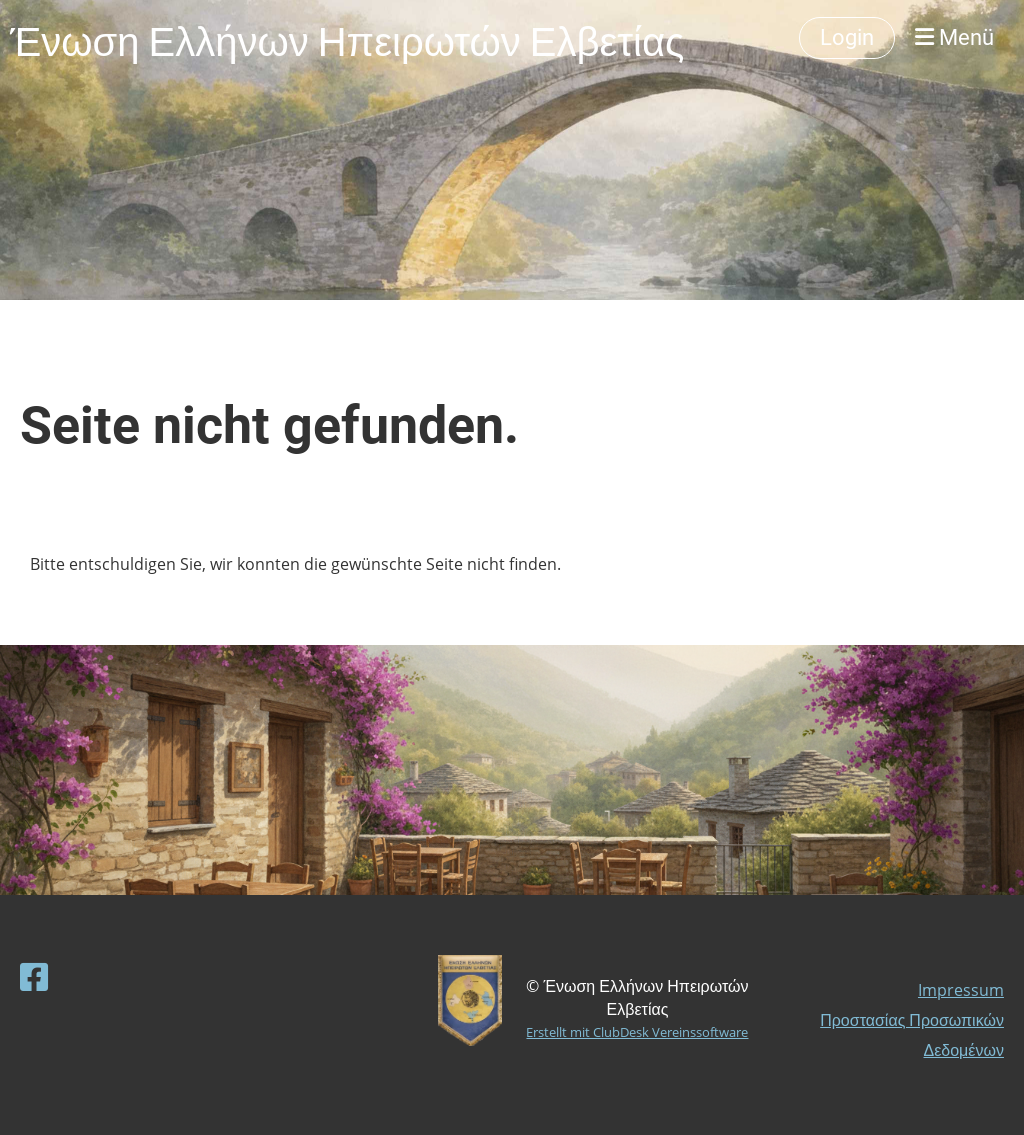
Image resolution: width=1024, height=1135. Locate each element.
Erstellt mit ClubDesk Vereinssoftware (637, 1032)
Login (847, 37)
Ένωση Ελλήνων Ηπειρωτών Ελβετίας (347, 38)
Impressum (961, 990)
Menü (954, 37)
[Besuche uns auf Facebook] (34, 976)
